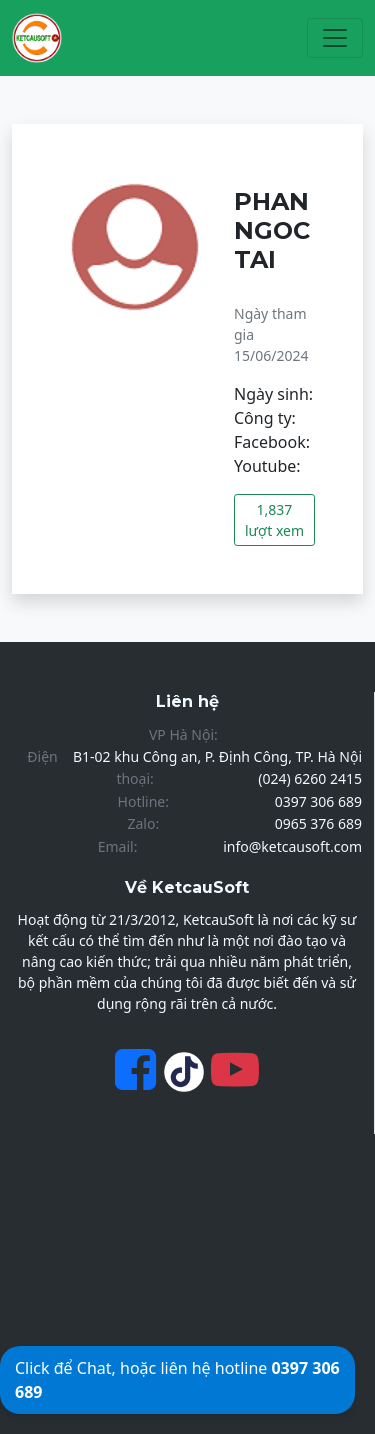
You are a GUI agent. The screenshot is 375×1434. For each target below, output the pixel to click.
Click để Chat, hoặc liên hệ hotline (177, 1380)
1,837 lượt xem (274, 520)
